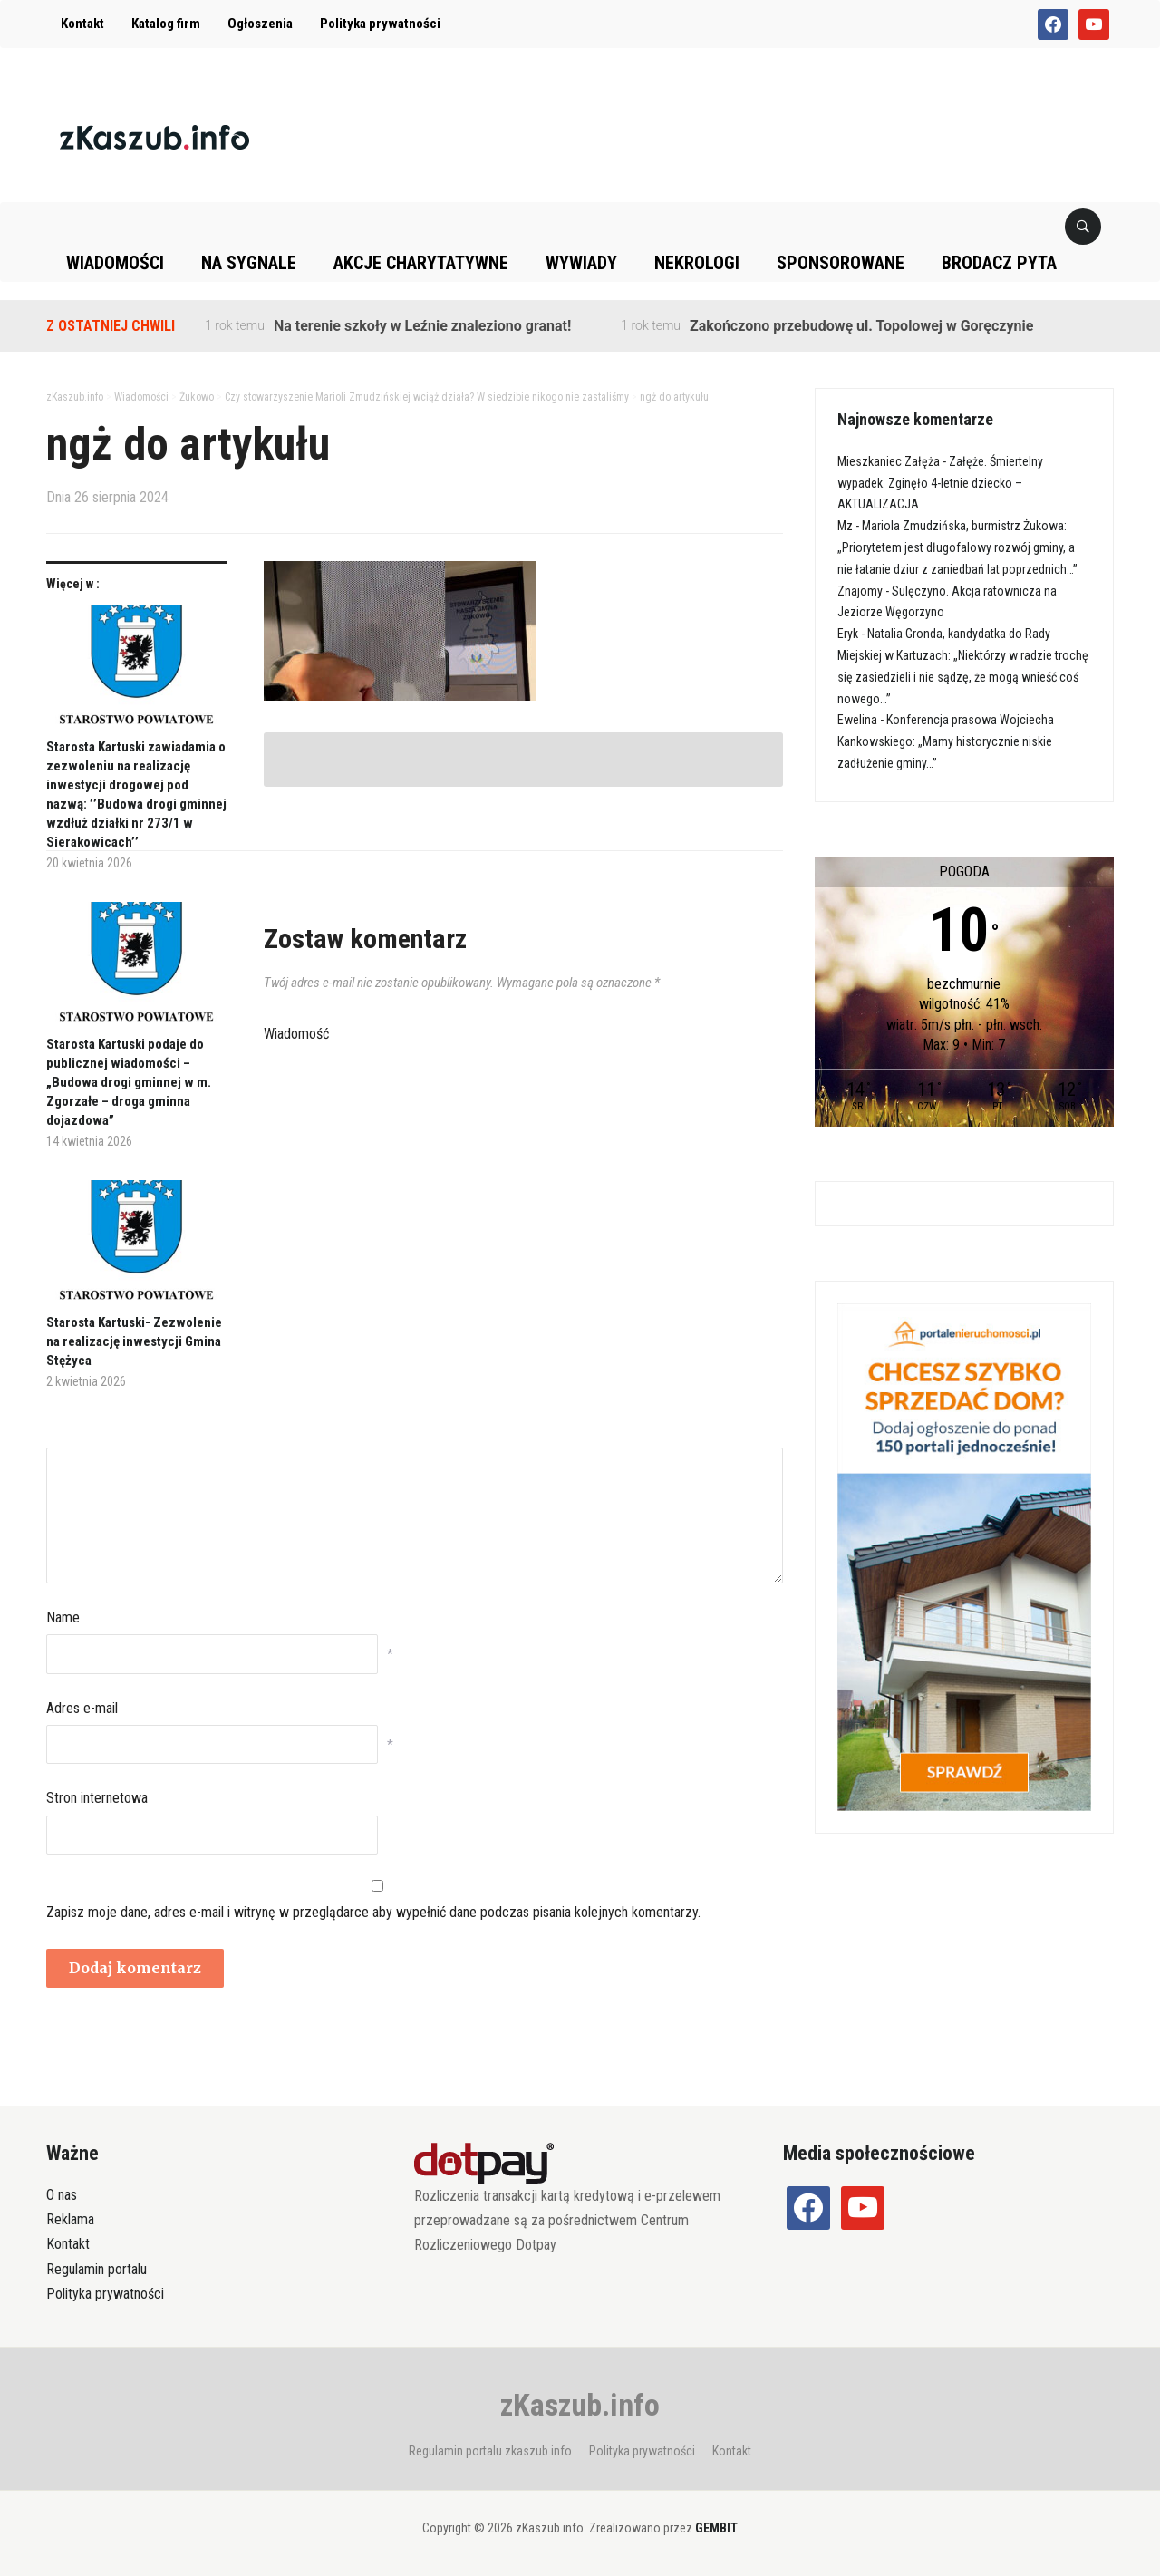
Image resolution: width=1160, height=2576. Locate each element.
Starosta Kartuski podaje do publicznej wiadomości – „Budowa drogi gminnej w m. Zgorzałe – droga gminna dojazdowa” (128, 1082)
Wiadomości (115, 263)
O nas (61, 2194)
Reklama (70, 2219)
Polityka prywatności (380, 23)
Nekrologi (697, 263)
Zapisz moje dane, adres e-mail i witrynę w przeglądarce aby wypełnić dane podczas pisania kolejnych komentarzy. (373, 1912)
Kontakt (82, 23)
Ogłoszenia (260, 23)
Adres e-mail (82, 1708)
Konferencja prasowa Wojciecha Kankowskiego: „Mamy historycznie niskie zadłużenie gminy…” (945, 741)
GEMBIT (716, 2528)
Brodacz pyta (999, 263)
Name (63, 1617)
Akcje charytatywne (421, 263)
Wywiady (581, 263)
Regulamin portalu (96, 2269)
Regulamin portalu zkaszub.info (490, 2451)
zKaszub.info (580, 2405)
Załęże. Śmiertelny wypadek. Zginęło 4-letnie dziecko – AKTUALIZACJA (940, 483)
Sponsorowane (840, 263)
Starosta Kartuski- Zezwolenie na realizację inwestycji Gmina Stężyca (134, 1341)
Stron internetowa (97, 1797)
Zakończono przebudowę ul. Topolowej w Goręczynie (861, 325)
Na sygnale (248, 263)
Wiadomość (296, 1033)
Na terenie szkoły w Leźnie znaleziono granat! (422, 325)
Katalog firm (165, 23)
